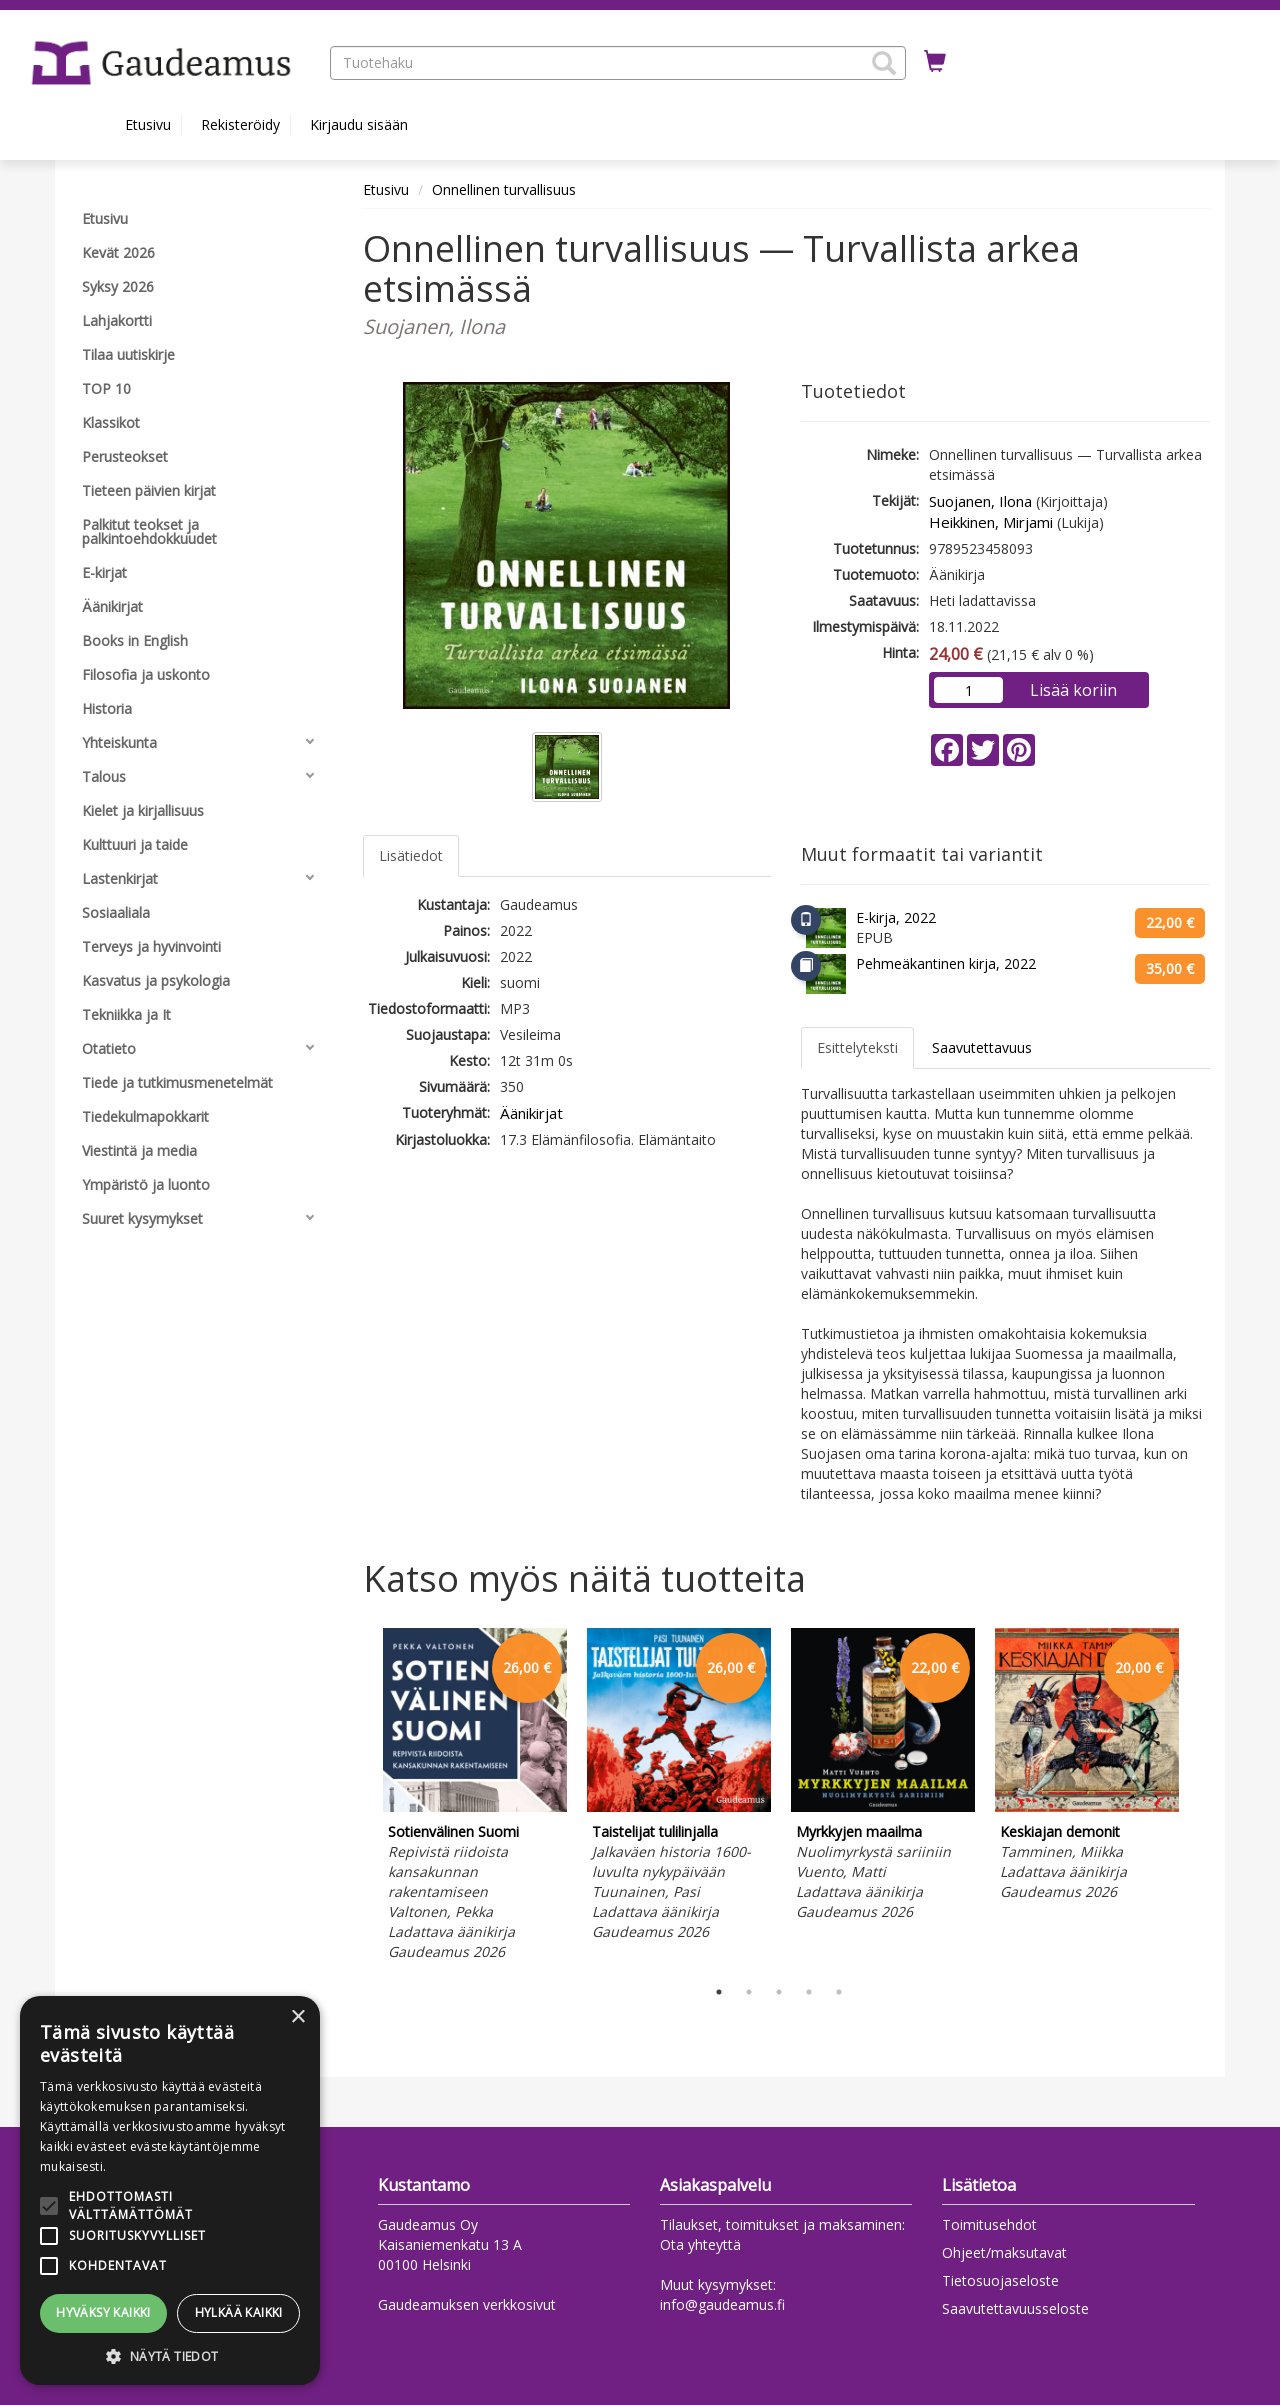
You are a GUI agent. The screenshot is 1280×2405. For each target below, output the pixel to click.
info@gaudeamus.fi (722, 2304)
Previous (358, 1798)
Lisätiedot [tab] (411, 855)
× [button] (297, 2017)
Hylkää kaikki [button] (239, 2312)
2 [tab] (749, 1992)
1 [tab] (719, 1992)
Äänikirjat (531, 1113)
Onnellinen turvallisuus (504, 189)
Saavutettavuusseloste (1015, 2308)
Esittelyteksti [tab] (857, 1047)
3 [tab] (779, 1992)
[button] (884, 63)
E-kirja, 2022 (896, 917)
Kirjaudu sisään (359, 124)
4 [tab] (809, 1992)
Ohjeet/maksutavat (1004, 2252)
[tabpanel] (475, 1797)
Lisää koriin (1073, 690)
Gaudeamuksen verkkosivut (467, 2304)
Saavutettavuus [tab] (982, 1047)
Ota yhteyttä (700, 2244)
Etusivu (148, 124)
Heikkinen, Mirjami (991, 522)
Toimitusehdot (989, 2224)
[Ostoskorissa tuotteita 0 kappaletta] (935, 62)
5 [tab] (839, 1992)
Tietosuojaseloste (1000, 2280)
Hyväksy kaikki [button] (103, 2312)
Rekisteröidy (240, 124)
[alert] (170, 2190)
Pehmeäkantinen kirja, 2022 (946, 963)
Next (1200, 1798)
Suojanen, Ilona (980, 501)
